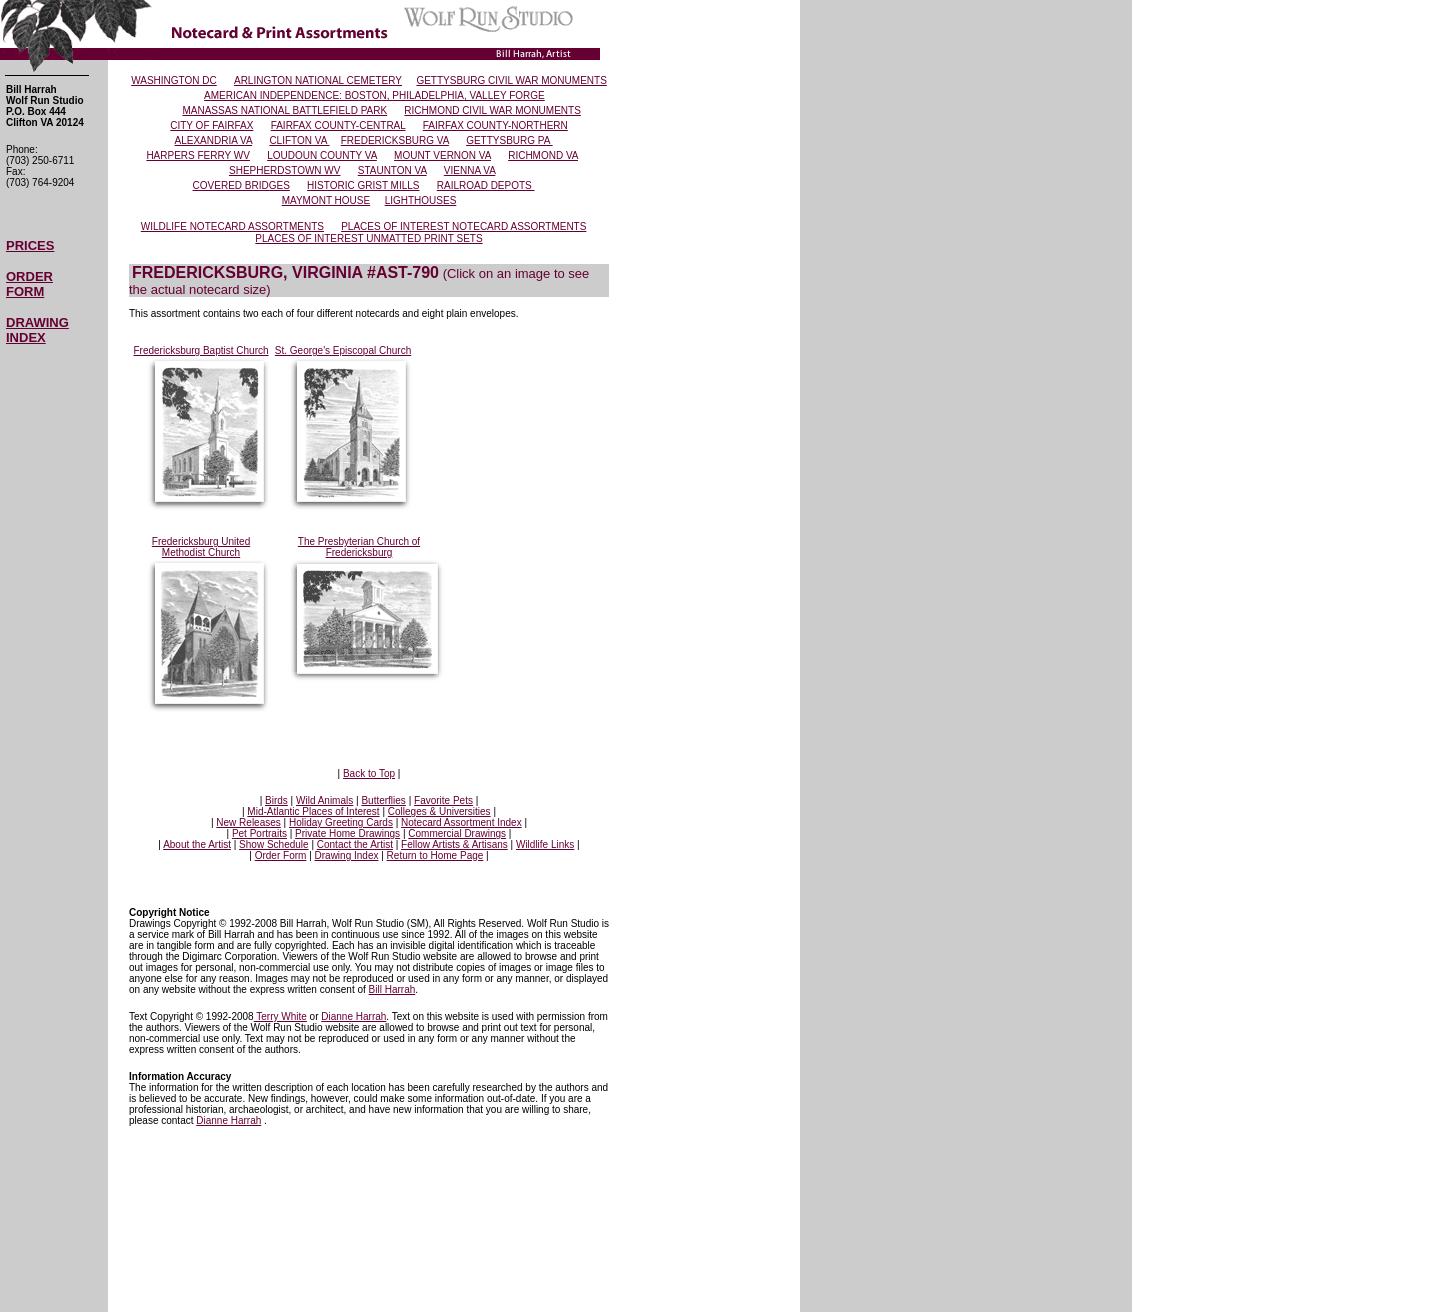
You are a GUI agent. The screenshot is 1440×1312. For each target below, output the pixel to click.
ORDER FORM (29, 284)
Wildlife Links (545, 844)
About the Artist (197, 844)
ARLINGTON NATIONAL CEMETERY (318, 80)
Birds (276, 800)
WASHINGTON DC (174, 80)
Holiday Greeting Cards (341, 822)
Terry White (280, 1016)
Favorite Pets (443, 800)
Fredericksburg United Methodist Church (201, 547)
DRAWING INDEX (37, 330)
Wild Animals (324, 800)
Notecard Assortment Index (461, 822)
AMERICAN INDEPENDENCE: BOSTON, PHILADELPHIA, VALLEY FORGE (374, 95)
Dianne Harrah (353, 1016)
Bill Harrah (392, 989)
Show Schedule (274, 844)
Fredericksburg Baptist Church (200, 350)
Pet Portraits (259, 833)
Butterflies (383, 800)
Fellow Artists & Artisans (454, 844)
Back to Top (369, 773)
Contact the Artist (355, 844)
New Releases (248, 822)
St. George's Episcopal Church (343, 350)
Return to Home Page (435, 855)
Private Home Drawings (347, 833)
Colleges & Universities (439, 811)
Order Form (281, 855)
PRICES (30, 245)
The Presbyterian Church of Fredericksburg (359, 547)
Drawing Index (347, 855)
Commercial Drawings (457, 833)
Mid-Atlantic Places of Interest (313, 811)
